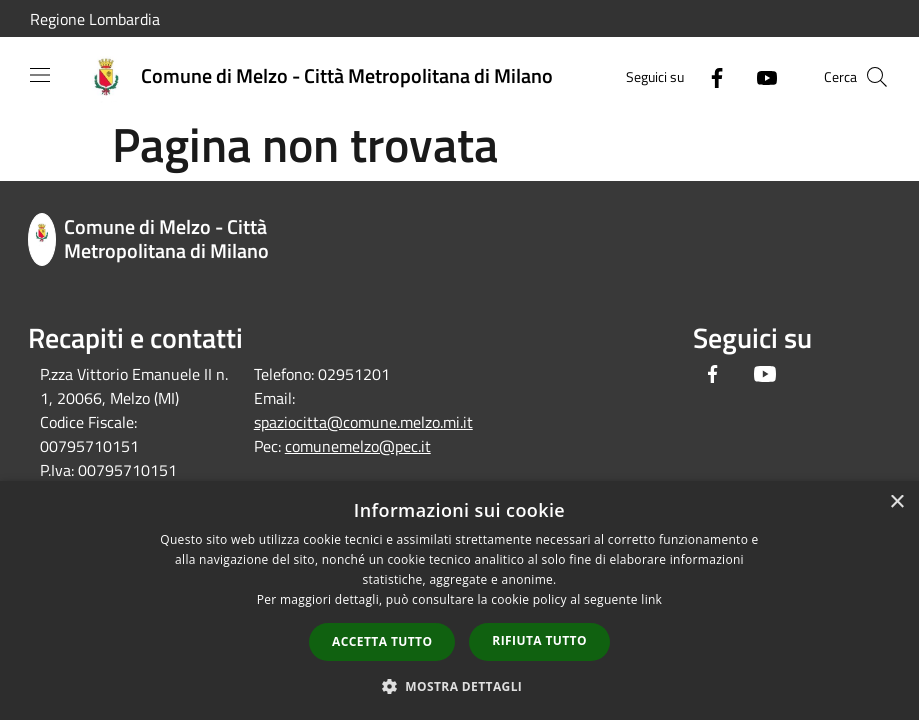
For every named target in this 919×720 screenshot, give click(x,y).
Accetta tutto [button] (382, 641)
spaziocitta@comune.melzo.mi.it (363, 422)
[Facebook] (709, 76)
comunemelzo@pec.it (358, 446)
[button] (460, 686)
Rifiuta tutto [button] (539, 640)
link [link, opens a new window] (651, 599)
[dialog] (459, 600)
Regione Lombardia (95, 19)
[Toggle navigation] (40, 75)
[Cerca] (877, 77)
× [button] (896, 502)
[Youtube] (759, 76)
